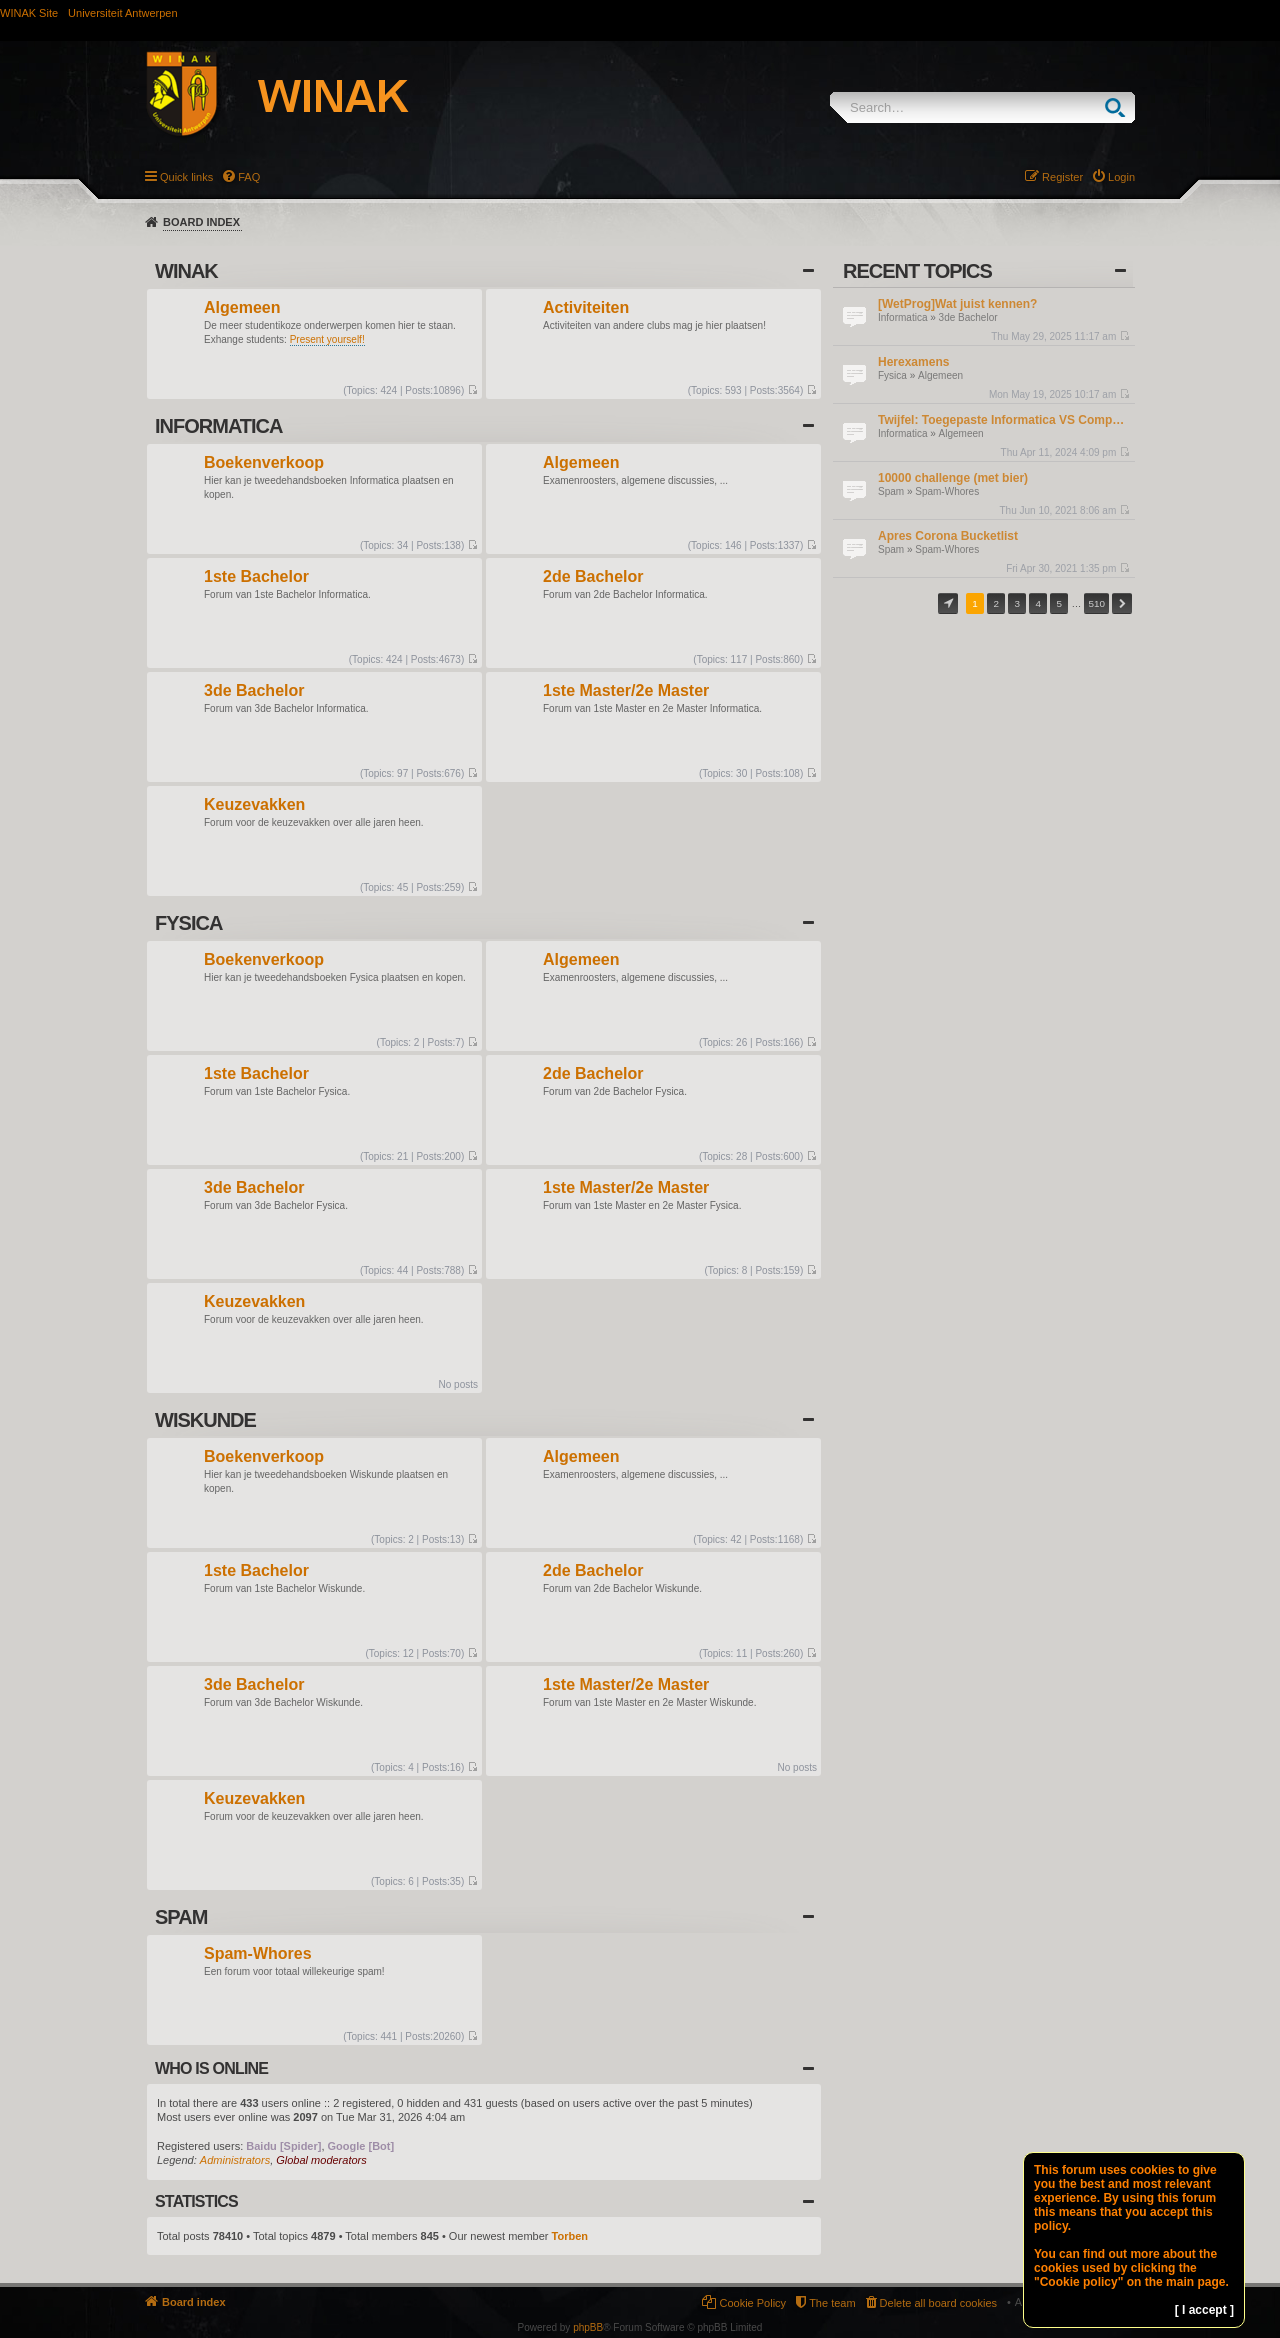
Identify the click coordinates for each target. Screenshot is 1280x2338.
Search (1119, 107)
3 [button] (1017, 603)
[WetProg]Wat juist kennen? (957, 304)
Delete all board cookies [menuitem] (938, 2303)
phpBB (588, 2327)
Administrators (235, 2160)
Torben (570, 2236)
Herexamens (913, 362)
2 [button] (996, 603)
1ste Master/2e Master (626, 691)
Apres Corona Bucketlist (948, 536)
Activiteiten (586, 308)
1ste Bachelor (256, 577)
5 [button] (1060, 603)
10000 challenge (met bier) (953, 478)
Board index (201, 222)
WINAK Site (29, 13)
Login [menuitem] (1121, 177)
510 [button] (1096, 603)
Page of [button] (948, 603)
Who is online (211, 2068)
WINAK (186, 271)
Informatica (902, 317)
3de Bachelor (968, 317)
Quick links (186, 177)
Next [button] (1122, 603)
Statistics (196, 2201)
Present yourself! (327, 339)
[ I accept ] (1204, 2310)
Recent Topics (917, 271)
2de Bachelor (593, 577)
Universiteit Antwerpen (122, 13)
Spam (891, 491)
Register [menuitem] (1062, 177)
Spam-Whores (947, 491)
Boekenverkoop (264, 463)
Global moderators (321, 2160)
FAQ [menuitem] (249, 177)
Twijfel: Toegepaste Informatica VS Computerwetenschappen (1004, 420)
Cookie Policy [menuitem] (752, 2303)
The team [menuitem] (832, 2303)
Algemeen (940, 375)
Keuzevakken (254, 805)
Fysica (892, 375)
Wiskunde (205, 1420)
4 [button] (1039, 603)
